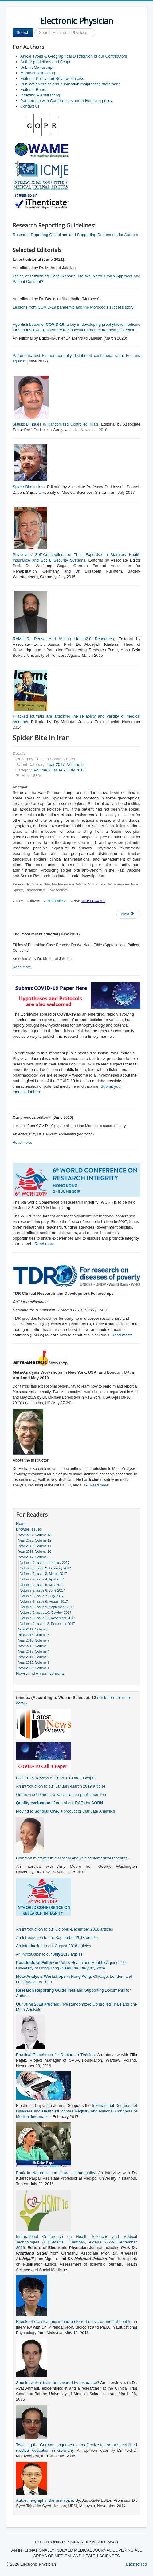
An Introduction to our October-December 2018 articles (64, 1929)
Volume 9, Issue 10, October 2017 (45, 1612)
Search (23, 32)
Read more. (22, 967)
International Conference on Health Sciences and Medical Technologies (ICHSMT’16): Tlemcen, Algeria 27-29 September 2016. (76, 2242)
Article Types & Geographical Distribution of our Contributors (73, 56)
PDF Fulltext (57, 901)
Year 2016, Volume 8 (33, 1635)
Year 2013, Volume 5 (33, 1646)
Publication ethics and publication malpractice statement (70, 84)
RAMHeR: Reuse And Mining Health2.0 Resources (63, 638)
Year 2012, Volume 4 (33, 1651)
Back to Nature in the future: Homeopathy (55, 2172)
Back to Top (136, 2564)
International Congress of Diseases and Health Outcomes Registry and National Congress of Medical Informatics (76, 2111)
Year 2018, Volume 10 (34, 1551)
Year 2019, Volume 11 (34, 1546)
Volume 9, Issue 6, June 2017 (42, 1590)
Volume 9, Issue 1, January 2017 (44, 1562)
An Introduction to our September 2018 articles (57, 1937)
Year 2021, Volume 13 (34, 1535)
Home (21, 1523)
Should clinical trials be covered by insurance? (57, 2382)
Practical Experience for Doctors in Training (55, 2054)
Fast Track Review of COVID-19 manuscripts (56, 1778)
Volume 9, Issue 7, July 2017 (59, 770)
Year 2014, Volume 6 (33, 1629)
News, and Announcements (40, 1673)
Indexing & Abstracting (40, 95)
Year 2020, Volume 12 (34, 1540)
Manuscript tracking (37, 73)
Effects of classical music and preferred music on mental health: (73, 2321)
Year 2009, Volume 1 (33, 1668)
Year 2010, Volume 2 (33, 1662)
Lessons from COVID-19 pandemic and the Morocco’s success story (73, 307)
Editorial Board (33, 89)
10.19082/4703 (93, 901)
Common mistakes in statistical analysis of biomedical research (72, 1858)
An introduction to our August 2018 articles (53, 1946)
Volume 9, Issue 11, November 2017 (47, 1618)
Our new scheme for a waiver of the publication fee (61, 1794)
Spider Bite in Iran (29, 487)
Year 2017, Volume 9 (65, 764)
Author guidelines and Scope (45, 61)
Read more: (45, 1243)
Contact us (29, 106)
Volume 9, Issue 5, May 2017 (42, 1585)
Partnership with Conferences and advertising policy (66, 100)
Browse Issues (29, 1529)
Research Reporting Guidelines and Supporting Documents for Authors (75, 234)
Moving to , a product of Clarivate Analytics (65, 1811)
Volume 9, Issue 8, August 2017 (44, 1601)
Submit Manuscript (36, 67)
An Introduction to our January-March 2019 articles (61, 1786)
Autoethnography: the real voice (44, 2500)
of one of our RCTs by (59, 1803)
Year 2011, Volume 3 (33, 1657)
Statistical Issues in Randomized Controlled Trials (55, 424)
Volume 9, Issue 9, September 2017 (47, 1607)
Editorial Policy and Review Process (52, 78)
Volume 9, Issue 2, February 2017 (45, 1568)
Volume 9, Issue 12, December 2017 (47, 1623)
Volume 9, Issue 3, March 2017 (43, 1574)
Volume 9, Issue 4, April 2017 (42, 1579)
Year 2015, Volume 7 (33, 1640)
